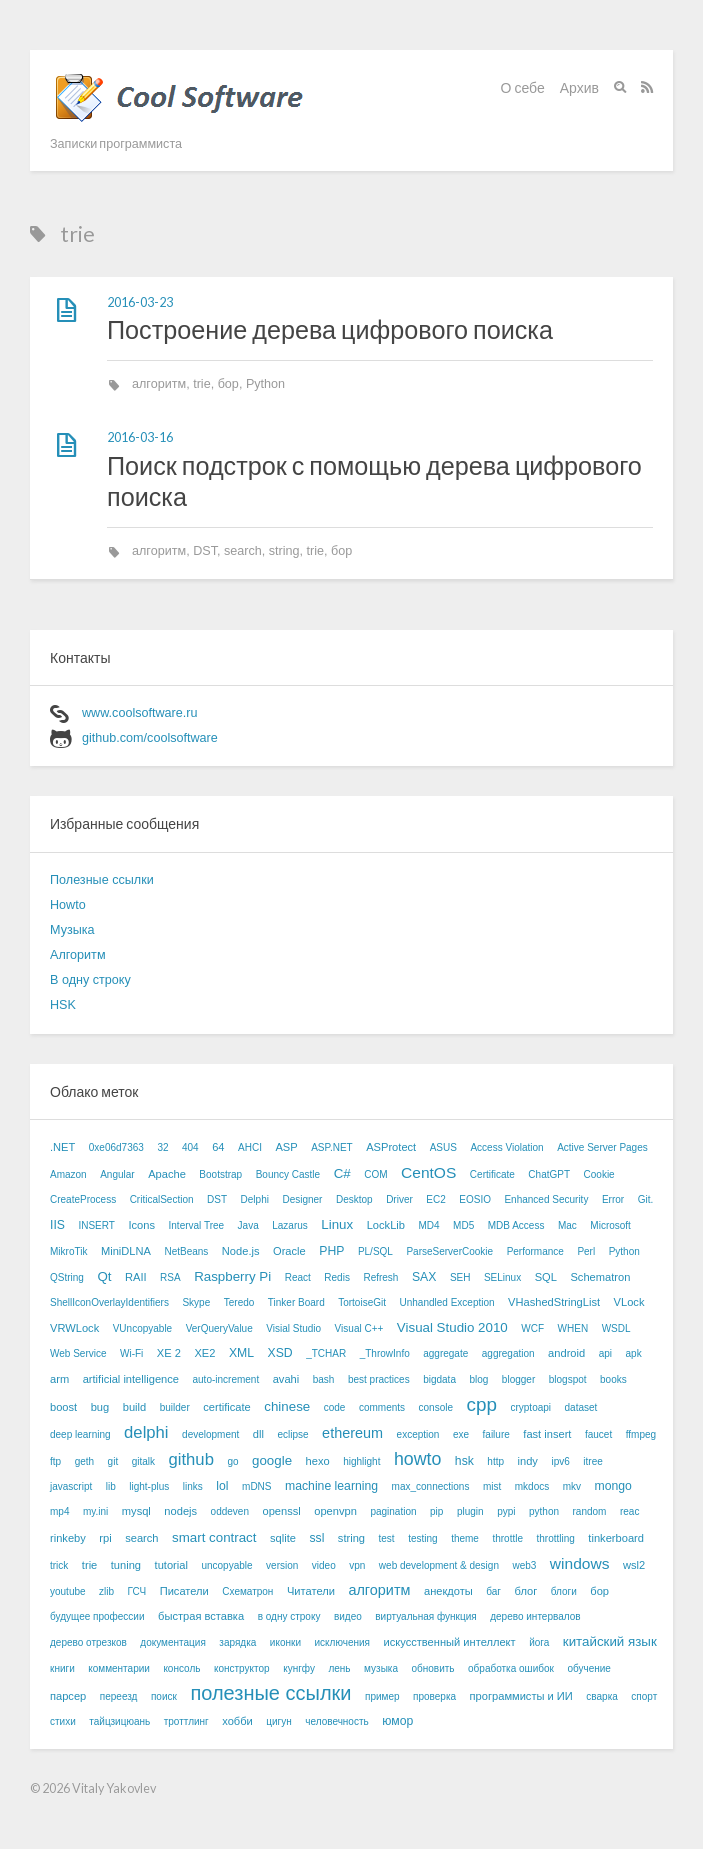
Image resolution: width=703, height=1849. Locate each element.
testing (422, 1538)
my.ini (95, 1511)
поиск (164, 1696)
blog (478, 1379)
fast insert (547, 1434)
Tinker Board (296, 1302)
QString (67, 1277)
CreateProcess (83, 1199)
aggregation (508, 1353)
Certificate (492, 1174)
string (284, 551)
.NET (62, 1147)
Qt (104, 1276)
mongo (613, 1486)
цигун (278, 1721)
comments (382, 1407)
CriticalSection (162, 1199)
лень (339, 1668)
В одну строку (90, 980)
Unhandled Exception (447, 1302)
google (272, 1460)
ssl (316, 1538)
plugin (470, 1511)
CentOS (428, 1172)
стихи (63, 1721)
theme (465, 1538)
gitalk (143, 1461)
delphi (146, 1432)
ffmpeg (641, 1434)
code (335, 1407)
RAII (136, 1277)
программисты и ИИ (521, 1696)
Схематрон (247, 1591)
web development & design (439, 1565)
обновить (432, 1668)
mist (492, 1486)
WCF (532, 1328)
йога (539, 1642)
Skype (196, 1302)
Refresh (380, 1277)
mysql (136, 1511)
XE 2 (169, 1353)
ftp (55, 1461)
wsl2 (634, 1565)
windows (580, 1563)
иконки (285, 1642)
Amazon (68, 1174)
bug (100, 1407)
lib (111, 1486)
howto (417, 1459)
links (193, 1486)
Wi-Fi (131, 1353)
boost (63, 1407)
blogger (518, 1379)
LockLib (386, 1225)
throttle (507, 1538)
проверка (434, 1696)
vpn (357, 1565)
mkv (572, 1486)
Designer (302, 1199)
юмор (397, 1721)
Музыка (72, 930)
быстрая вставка (201, 1616)
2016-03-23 (140, 302)
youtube (68, 1591)
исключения (341, 1642)
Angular (117, 1174)
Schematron (600, 1277)
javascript (71, 1486)
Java (248, 1225)
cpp (482, 1404)
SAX (424, 1277)
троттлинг (186, 1721)
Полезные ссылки (102, 880)
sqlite (283, 1538)
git (113, 1461)
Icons (141, 1225)
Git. (646, 1199)
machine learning (331, 1486)
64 (218, 1147)
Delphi (255, 1199)
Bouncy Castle (288, 1174)
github (191, 1459)
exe (461, 1434)
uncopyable (226, 1565)
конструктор (242, 1668)
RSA (170, 1277)
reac (629, 1511)
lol (222, 1486)
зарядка (237, 1642)
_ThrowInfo (385, 1353)
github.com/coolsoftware (150, 738)
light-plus (149, 1486)
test (387, 1538)
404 (190, 1147)
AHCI (250, 1147)
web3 (524, 1565)
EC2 (435, 1199)
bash (324, 1379)
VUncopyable (142, 1328)
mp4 (59, 1511)
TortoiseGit (362, 1302)
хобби (237, 1721)
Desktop (354, 1199)
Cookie (599, 1174)
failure (496, 1434)
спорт (644, 1696)
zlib (106, 1591)
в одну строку (289, 1616)
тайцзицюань (119, 1721)
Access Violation (506, 1147)
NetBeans (186, 1251)
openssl (281, 1511)
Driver (399, 1199)
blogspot (568, 1379)
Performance (535, 1251)
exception (418, 1434)
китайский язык (610, 1641)
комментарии (119, 1668)
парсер (68, 1696)
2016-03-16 (140, 437)
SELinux (502, 1277)
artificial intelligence (131, 1379)
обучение (589, 1668)
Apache (167, 1174)
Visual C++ (359, 1328)
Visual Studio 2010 (452, 1327)
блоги (564, 1591)
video (324, 1565)
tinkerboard (616, 1538)
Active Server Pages (602, 1147)
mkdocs (532, 1486)
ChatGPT (549, 1174)
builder (175, 1407)
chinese (287, 1406)
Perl (586, 1251)
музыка (381, 1668)
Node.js (241, 1251)
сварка (601, 1696)
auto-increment (225, 1379)
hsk (464, 1461)
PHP (331, 1251)
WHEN (573, 1328)
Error (613, 1199)
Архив (579, 87)
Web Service (78, 1353)
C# (342, 1173)
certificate (227, 1407)
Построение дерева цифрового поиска (330, 329)
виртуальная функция (425, 1616)
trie (202, 384)
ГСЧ (137, 1591)
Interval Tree (197, 1225)
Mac (567, 1225)
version (282, 1565)
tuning (126, 1565)
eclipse (292, 1434)
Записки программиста (116, 143)
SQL (546, 1277)
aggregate (445, 1353)
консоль (181, 1668)
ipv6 (560, 1461)
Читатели (311, 1591)
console (436, 1407)
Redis (337, 1277)
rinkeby (68, 1538)
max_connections (431, 1486)
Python (265, 384)
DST (205, 551)
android (566, 1353)
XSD (280, 1353)
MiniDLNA (126, 1251)
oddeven (230, 1511)
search (243, 551)
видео (348, 1616)
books (613, 1379)
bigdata (439, 1379)
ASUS (443, 1147)
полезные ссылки (270, 1693)
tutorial (171, 1565)
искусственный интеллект (449, 1642)
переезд (119, 1696)
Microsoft (610, 1225)
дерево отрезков (88, 1642)
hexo (318, 1461)
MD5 (463, 1225)
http (495, 1461)
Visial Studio (293, 1328)
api (605, 1353)
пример (382, 1696)
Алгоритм (78, 955)
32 (162, 1147)
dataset (581, 1407)
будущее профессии (97, 1616)
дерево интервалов (535, 1616)
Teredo (239, 1302)
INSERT (96, 1225)
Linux (337, 1224)
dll (258, 1434)
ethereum (352, 1433)
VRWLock (74, 1328)
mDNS (256, 1486)
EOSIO (475, 1199)
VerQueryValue (219, 1328)
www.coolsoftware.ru (139, 713)
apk (634, 1353)
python (544, 1511)
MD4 (428, 1225)
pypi (506, 1511)
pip (436, 1511)
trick (59, 1565)
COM (375, 1174)
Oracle (289, 1251)
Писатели (184, 1591)
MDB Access (516, 1225)
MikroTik (68, 1251)
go (232, 1461)
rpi (105, 1538)
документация (173, 1642)
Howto (68, 905)
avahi (286, 1379)
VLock (629, 1302)
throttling (556, 1538)
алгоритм (159, 384)
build (134, 1407)
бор (228, 384)
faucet (598, 1434)
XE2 (204, 1353)
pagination (393, 1511)
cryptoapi (530, 1407)
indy (528, 1461)
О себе (523, 87)
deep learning (80, 1434)
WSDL (616, 1328)
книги (62, 1668)
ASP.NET (332, 1147)
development (210, 1434)
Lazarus (290, 1225)
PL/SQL (375, 1251)
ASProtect (391, 1147)
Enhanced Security (546, 1199)
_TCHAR (326, 1353)
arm (59, 1379)
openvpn (335, 1511)
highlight (361, 1461)
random (590, 1511)
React (298, 1277)
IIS (57, 1225)
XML (241, 1353)
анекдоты (448, 1591)
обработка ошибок (511, 1668)
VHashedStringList (554, 1302)
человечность (336, 1721)
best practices (379, 1379)
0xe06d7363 (116, 1147)
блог (526, 1591)
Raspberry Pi (232, 1276)
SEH (460, 1277)
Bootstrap (220, 1174)
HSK (63, 1005)
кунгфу (299, 1668)
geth (84, 1461)
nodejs (180, 1511)
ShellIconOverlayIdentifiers (109, 1302)
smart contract (214, 1537)
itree (592, 1461)
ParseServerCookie (449, 1251)
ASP (286, 1147)
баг (493, 1591)
